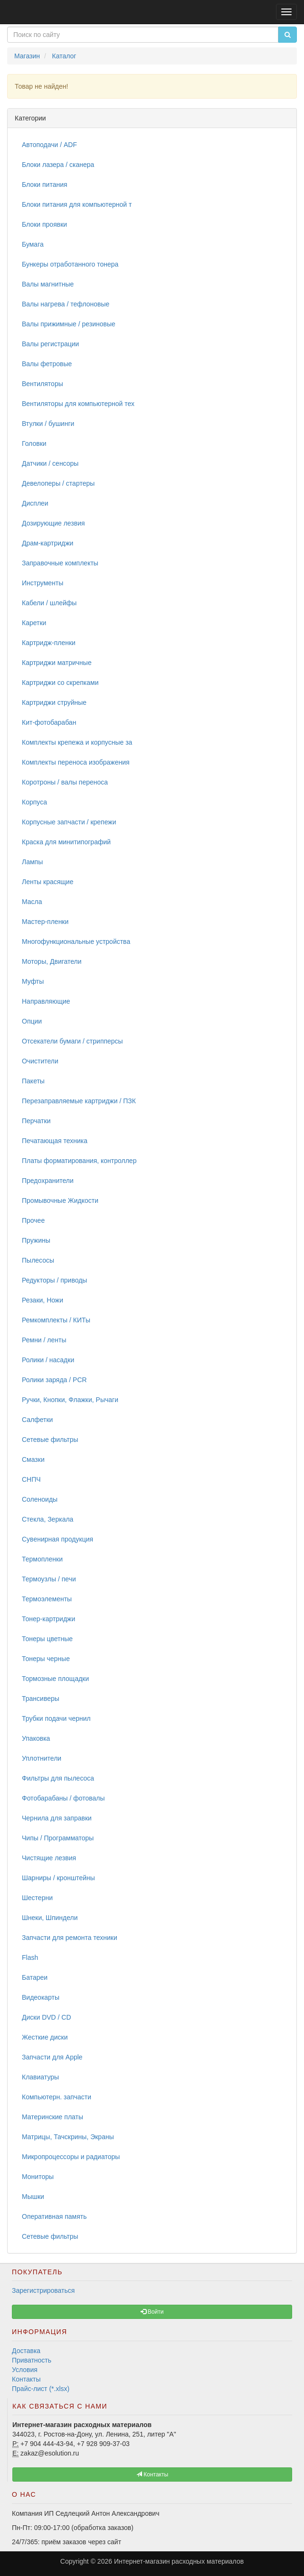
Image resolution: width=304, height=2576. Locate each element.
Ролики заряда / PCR (54, 1380)
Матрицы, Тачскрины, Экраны (68, 2137)
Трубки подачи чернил (56, 1718)
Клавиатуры (40, 2077)
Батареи (35, 1977)
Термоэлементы (47, 1599)
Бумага (33, 244)
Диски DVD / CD (46, 2017)
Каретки (34, 623)
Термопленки (42, 1559)
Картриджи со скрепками (60, 682)
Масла (32, 901)
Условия (25, 2369)
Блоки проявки (44, 224)
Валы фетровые (47, 364)
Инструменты (42, 583)
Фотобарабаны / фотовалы (63, 1798)
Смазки (33, 1459)
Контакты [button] (152, 2474)
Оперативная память (54, 2216)
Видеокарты (40, 1997)
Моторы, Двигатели (52, 961)
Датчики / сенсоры (50, 463)
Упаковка (36, 1738)
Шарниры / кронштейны (58, 1878)
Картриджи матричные (57, 662)
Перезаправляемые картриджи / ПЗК (79, 1101)
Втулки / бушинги (48, 423)
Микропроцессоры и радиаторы (71, 2157)
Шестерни (37, 1898)
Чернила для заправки (57, 1818)
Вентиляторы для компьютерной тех (78, 403)
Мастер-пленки (45, 921)
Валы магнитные (48, 284)
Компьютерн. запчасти (56, 2097)
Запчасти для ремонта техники (69, 1937)
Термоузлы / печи (49, 1579)
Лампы (32, 862)
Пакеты (33, 1081)
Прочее (33, 1220)
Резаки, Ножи (42, 1300)
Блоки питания (44, 184)
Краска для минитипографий (66, 842)
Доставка (26, 2350)
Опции (32, 1021)
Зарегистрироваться (43, 2290)
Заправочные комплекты (60, 563)
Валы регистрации (50, 344)
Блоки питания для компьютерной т (77, 204)
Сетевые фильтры (50, 1439)
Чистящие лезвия (49, 1858)
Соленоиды (39, 1499)
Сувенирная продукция (57, 1539)
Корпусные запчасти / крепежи (69, 822)
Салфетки (37, 1419)
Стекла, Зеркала (47, 1519)
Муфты (33, 981)
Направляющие (46, 1001)
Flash (30, 1957)
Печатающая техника (54, 1141)
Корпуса (34, 802)
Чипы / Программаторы (58, 1838)
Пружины (36, 1240)
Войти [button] (152, 2311)
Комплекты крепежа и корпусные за (77, 742)
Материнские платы (52, 2117)
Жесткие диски (45, 2037)
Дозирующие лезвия (53, 523)
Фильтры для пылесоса (58, 1778)
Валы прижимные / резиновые (68, 324)
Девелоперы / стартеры (58, 483)
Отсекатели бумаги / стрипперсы (72, 1041)
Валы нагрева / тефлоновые (65, 304)
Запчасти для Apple (52, 2057)
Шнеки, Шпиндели (50, 1917)
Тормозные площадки (55, 1678)
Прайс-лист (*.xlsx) (40, 2388)
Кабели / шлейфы (49, 603)
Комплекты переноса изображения (76, 762)
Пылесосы (38, 1260)
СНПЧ (31, 1479)
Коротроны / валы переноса (65, 782)
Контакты (26, 2379)
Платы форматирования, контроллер (79, 1160)
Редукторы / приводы (54, 1280)
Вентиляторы (42, 384)
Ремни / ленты (44, 1340)
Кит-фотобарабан (49, 722)
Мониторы (38, 2176)
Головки (34, 443)
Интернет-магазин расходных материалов (179, 2561)
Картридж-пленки (49, 642)
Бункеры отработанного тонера (70, 264)
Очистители (40, 1061)
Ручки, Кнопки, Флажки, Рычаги (70, 1399)
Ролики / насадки (48, 1360)
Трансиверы (40, 1698)
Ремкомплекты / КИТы (56, 1320)
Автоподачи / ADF (49, 144)
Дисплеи (35, 503)
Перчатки (36, 1121)
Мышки (33, 2196)
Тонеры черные (46, 1658)
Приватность (31, 2360)
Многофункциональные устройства (76, 941)
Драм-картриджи (47, 543)
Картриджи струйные (54, 702)
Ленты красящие (47, 882)
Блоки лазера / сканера (58, 164)
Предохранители (48, 1180)
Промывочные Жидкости (60, 1200)
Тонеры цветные (47, 1639)
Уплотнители (41, 1758)
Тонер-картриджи (48, 1619)
